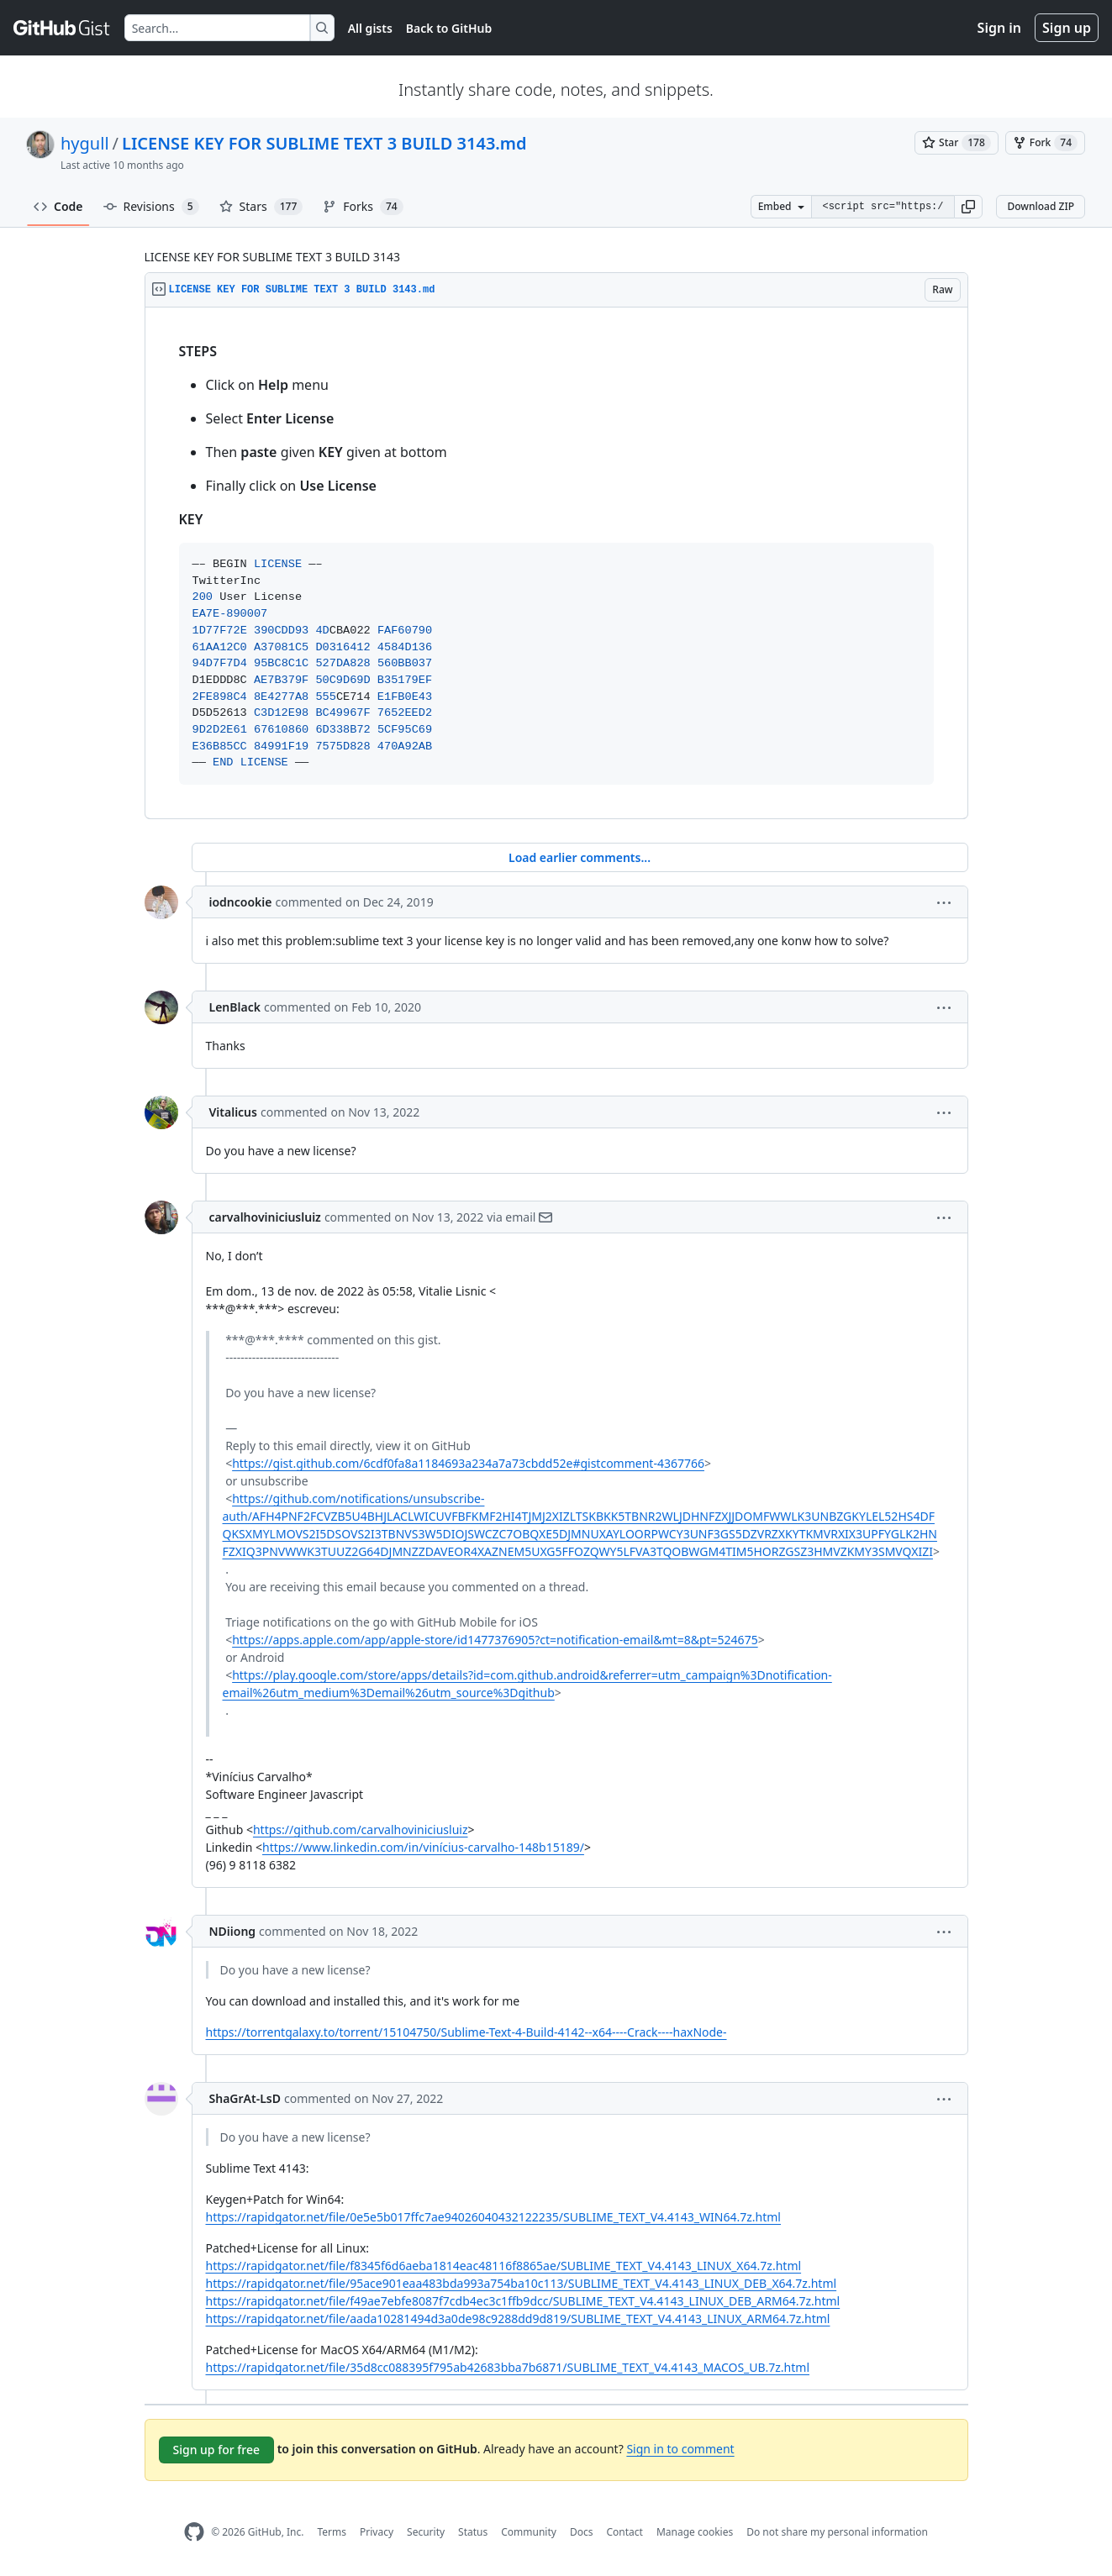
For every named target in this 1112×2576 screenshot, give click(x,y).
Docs (581, 2532)
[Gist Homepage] (62, 28)
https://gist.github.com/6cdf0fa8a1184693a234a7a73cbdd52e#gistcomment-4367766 (468, 1463)
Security (426, 2532)
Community (528, 2532)
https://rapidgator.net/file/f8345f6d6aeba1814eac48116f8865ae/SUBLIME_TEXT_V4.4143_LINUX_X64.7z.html (504, 2266)
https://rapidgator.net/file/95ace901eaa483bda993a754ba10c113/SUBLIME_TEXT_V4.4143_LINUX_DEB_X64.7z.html (521, 2283)
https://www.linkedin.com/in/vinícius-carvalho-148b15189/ (423, 1847)
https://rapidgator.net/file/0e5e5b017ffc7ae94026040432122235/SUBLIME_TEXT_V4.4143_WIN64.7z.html (493, 2217)
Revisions (151, 206)
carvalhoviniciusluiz (265, 1217)
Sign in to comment (680, 2449)
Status (472, 2532)
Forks (363, 206)
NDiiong (232, 1931)
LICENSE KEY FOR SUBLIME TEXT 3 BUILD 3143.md (324, 143)
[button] (968, 206)
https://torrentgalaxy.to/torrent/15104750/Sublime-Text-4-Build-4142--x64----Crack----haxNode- (466, 2032)
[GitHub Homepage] (194, 2531)
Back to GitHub (449, 28)
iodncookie (240, 902)
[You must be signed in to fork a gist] (1045, 143)
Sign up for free (217, 2450)
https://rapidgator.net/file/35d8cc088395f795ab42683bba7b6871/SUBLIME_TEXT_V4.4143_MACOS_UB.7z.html (508, 2367)
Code (58, 206)
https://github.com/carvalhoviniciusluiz (360, 1829)
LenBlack (235, 1007)
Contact (624, 2532)
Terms (331, 2532)
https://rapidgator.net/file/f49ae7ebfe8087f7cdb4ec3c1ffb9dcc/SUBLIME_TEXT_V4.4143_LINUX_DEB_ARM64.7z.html (523, 2301)
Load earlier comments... (580, 857)
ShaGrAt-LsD (245, 2098)
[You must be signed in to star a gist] (956, 143)
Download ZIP (1040, 206)
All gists (370, 28)
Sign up (1066, 27)
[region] (556, 563)
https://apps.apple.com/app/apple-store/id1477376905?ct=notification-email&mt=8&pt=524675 (495, 1640)
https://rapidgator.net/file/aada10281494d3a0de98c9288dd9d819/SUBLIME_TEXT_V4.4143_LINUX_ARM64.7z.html (518, 2318)
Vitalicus (233, 1112)
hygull (85, 143)
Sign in (999, 27)
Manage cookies (694, 2532)
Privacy (376, 2532)
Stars (261, 206)
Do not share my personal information (837, 2532)
